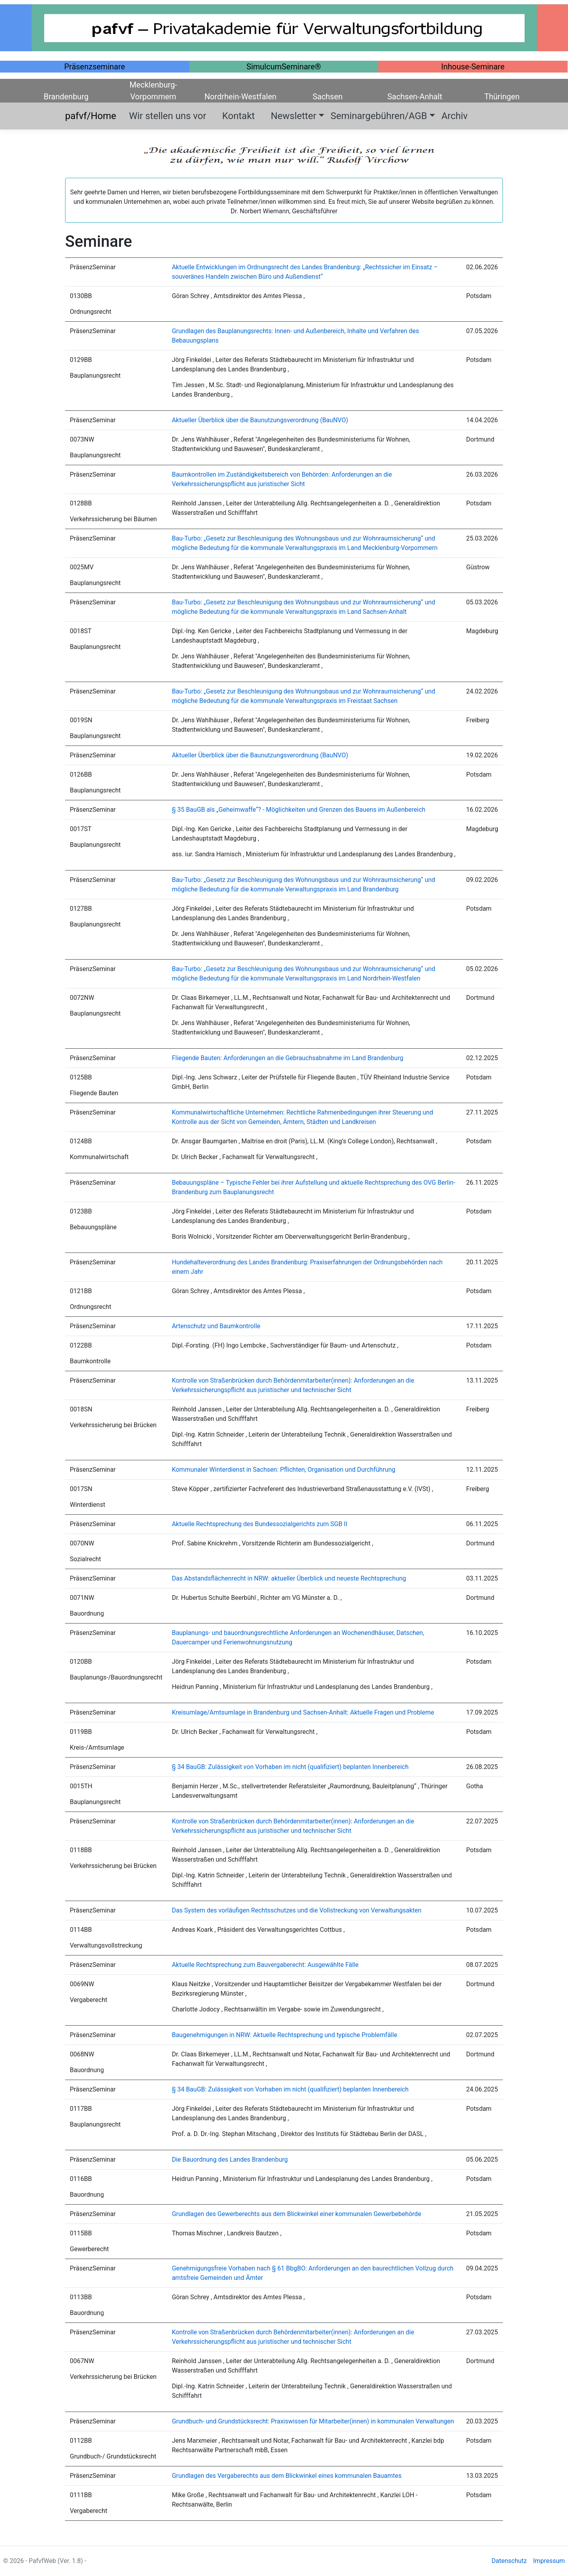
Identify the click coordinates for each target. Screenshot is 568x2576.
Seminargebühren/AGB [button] (379, 115)
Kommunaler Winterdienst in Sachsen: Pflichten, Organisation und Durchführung (284, 1469)
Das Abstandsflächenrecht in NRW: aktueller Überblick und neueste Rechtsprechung (289, 1578)
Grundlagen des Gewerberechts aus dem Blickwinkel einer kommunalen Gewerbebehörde (296, 2214)
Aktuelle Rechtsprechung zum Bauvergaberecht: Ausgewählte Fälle (265, 1964)
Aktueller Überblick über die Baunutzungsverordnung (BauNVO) (260, 420)
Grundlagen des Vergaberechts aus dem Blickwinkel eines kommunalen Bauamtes (287, 2475)
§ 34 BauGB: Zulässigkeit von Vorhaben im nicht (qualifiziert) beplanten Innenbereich (290, 1767)
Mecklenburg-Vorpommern (153, 85)
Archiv (454, 115)
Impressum (549, 2561)
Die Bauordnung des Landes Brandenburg (230, 2159)
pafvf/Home (95, 115)
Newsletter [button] (293, 115)
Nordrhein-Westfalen (240, 96)
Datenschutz (509, 2561)
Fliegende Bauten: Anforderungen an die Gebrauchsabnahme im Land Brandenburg (288, 1058)
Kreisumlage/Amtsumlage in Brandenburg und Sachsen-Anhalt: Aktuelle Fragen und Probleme (303, 1712)
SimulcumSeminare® (284, 66)
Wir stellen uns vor (172, 115)
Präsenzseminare (94, 66)
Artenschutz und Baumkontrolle (216, 1326)
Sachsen (327, 96)
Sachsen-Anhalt (414, 96)
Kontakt (243, 115)
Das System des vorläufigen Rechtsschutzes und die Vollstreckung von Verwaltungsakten (297, 1910)
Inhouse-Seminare (472, 66)
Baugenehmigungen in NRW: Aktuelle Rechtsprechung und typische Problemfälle (284, 2035)
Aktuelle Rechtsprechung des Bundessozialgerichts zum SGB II (260, 1524)
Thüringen (502, 96)
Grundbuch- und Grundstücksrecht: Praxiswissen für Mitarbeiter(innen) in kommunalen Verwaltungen (313, 2421)
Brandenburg (66, 96)
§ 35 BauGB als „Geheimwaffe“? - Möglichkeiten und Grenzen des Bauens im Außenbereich (299, 809)
